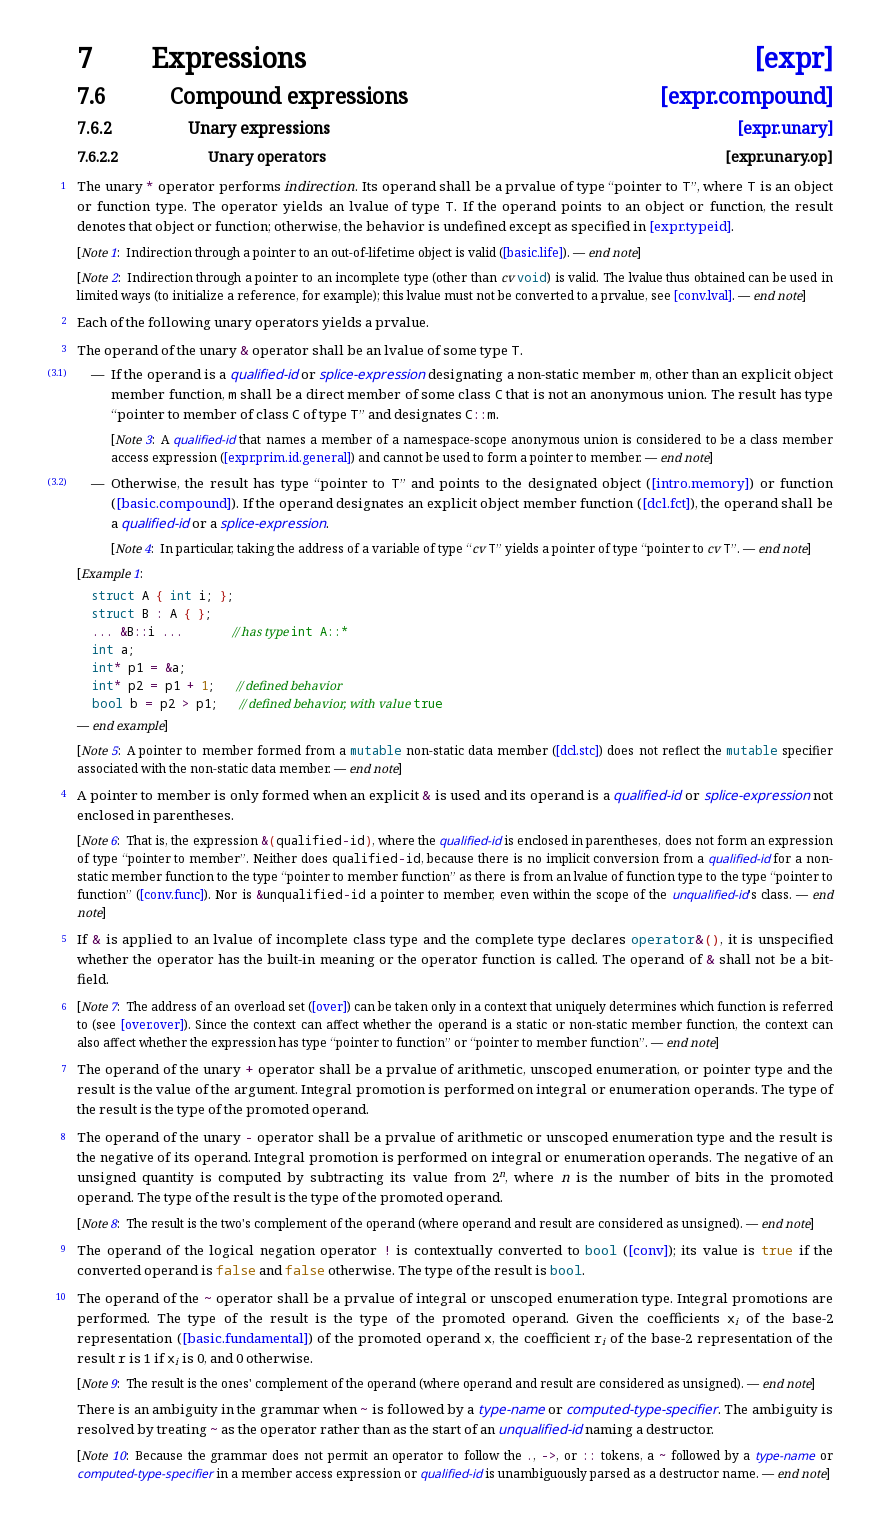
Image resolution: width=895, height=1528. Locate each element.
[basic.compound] (173, 503)
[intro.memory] (700, 483)
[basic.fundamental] (245, 1338)
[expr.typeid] (690, 226)
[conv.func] (172, 894)
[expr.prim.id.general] (287, 457)
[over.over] (152, 1024)
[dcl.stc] (577, 750)
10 (61, 1296)
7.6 (91, 95)
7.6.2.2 (97, 156)
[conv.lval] (703, 295)
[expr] (793, 58)
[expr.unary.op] (779, 156)
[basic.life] (533, 252)
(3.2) (57, 481)
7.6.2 (94, 128)
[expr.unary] (785, 128)
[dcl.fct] (666, 503)
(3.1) (57, 372)
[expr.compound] (746, 95)
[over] (329, 1006)
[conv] (648, 1250)
